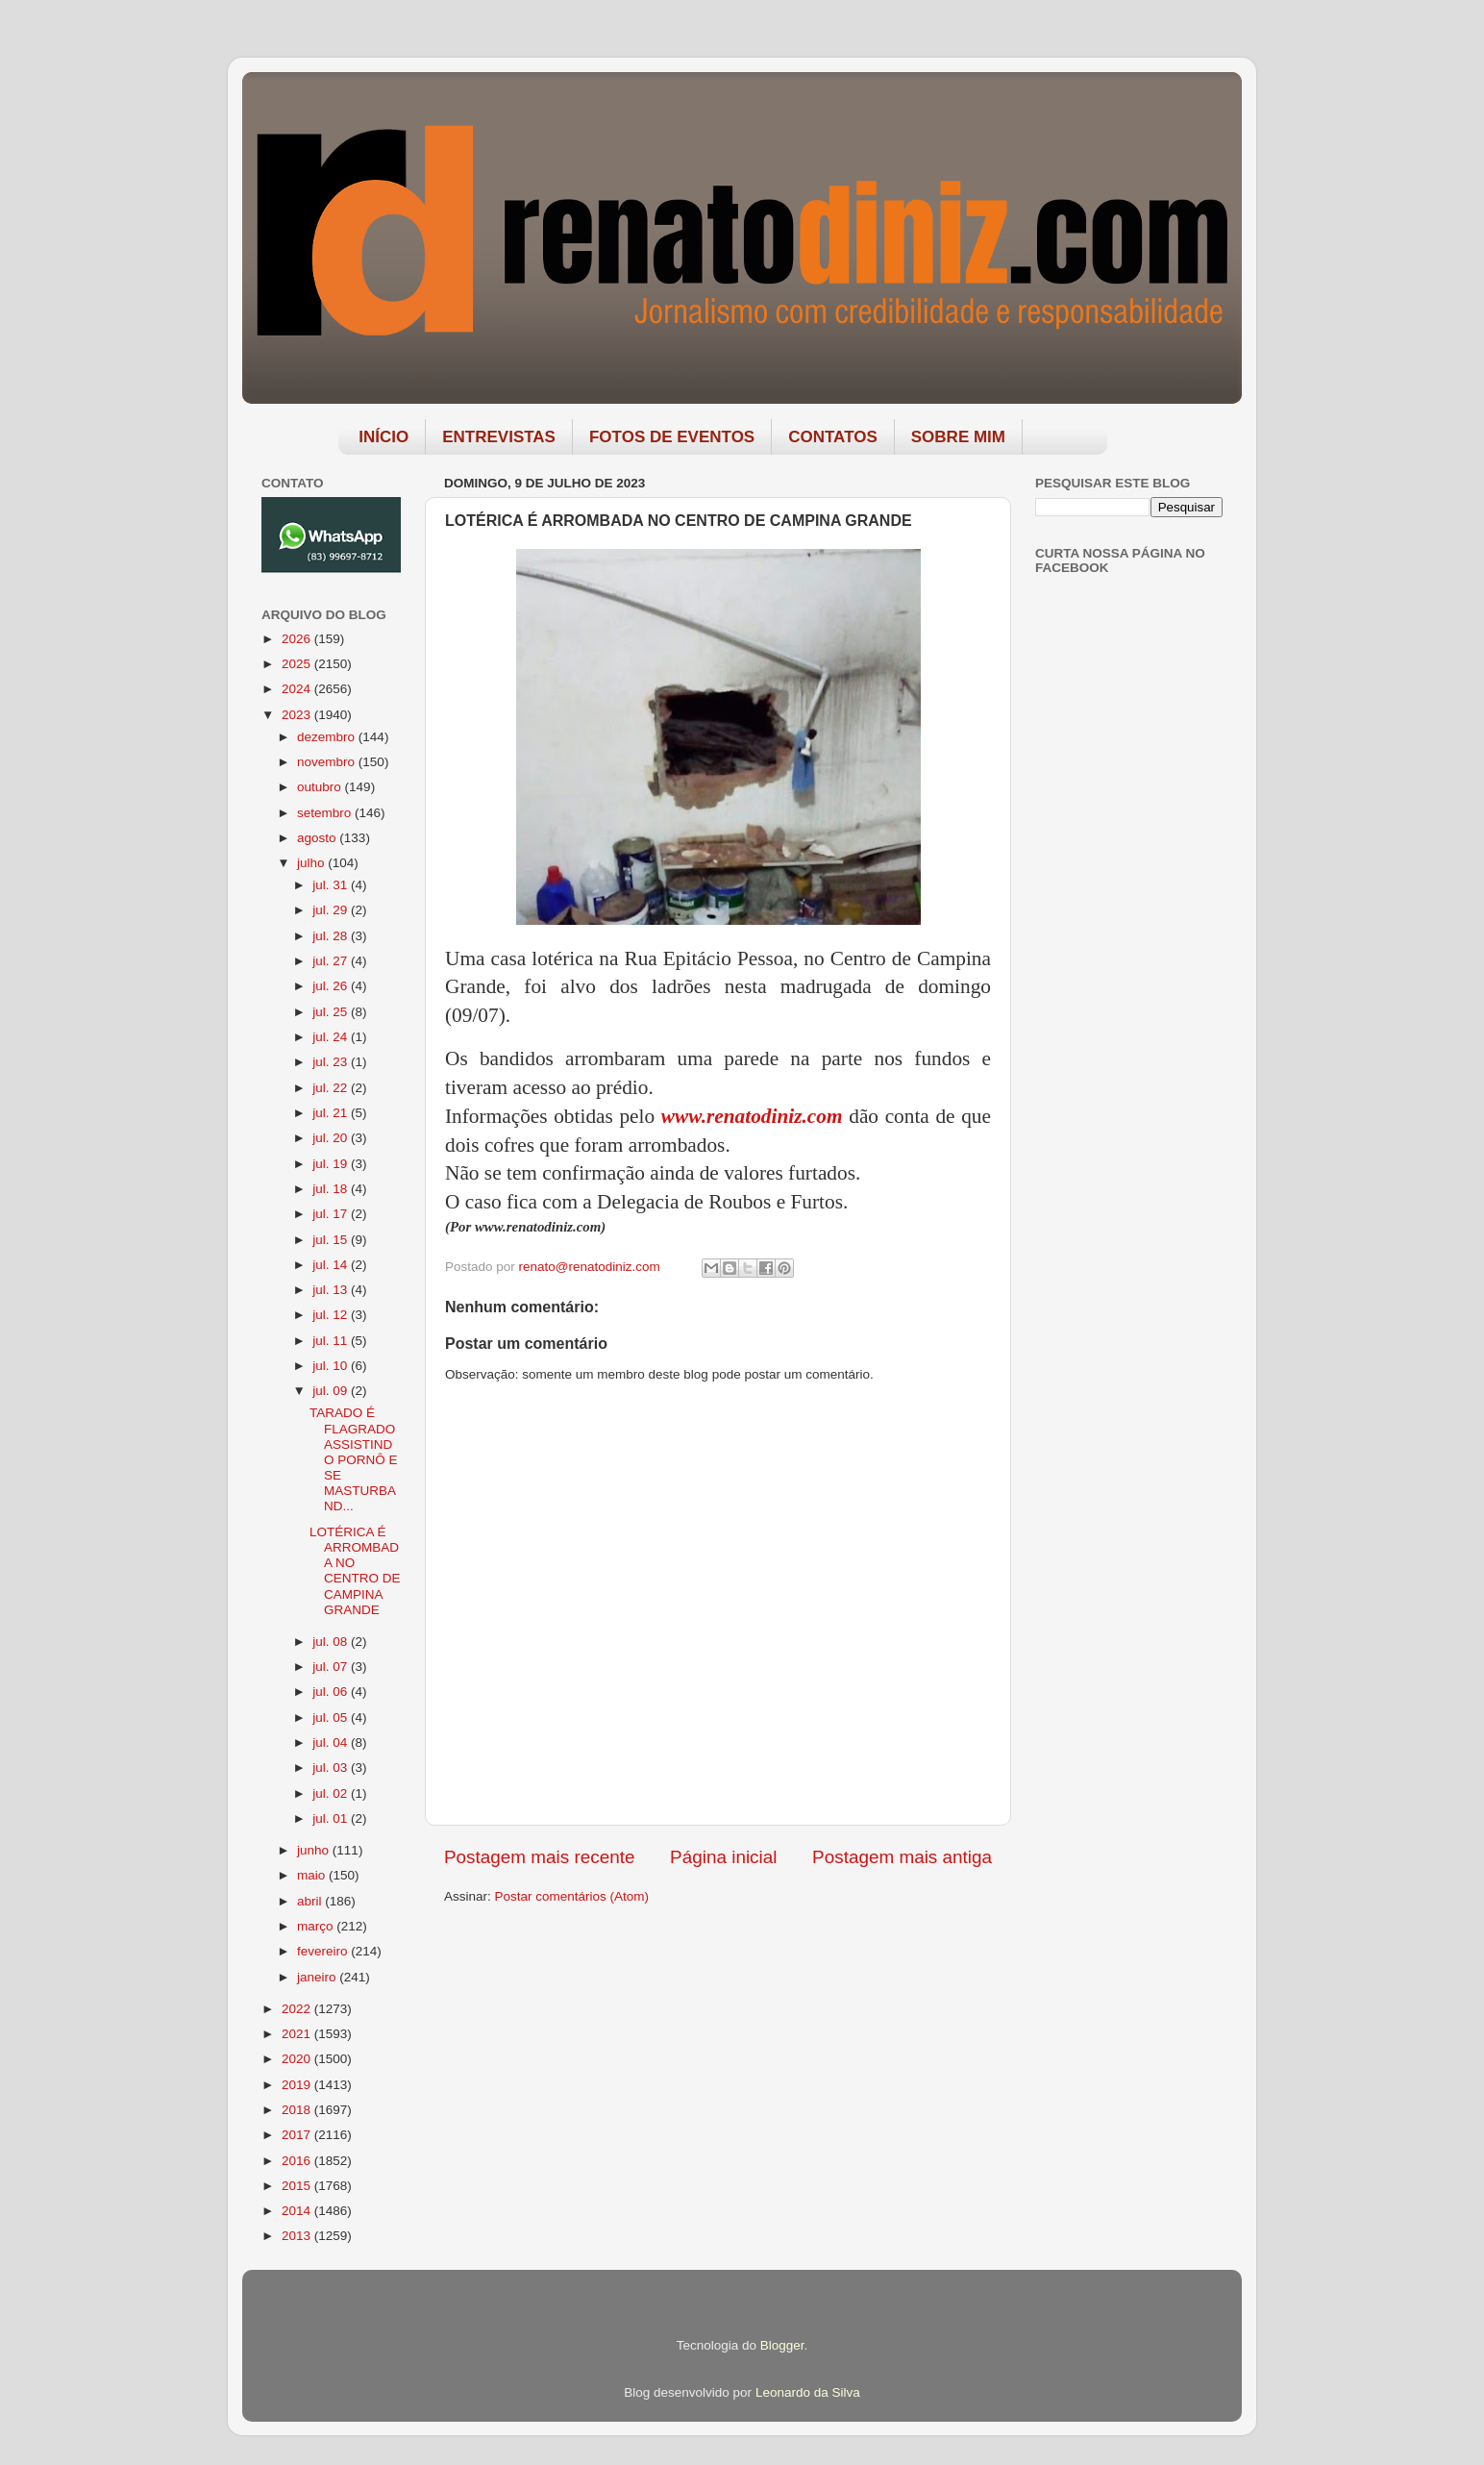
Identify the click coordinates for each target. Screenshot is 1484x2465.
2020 (298, 2059)
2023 (298, 715)
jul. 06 (331, 1691)
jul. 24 (331, 1037)
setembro (326, 813)
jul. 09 (331, 1390)
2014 (298, 2211)
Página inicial (723, 1857)
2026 (298, 639)
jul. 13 (331, 1289)
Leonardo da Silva (807, 2392)
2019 (298, 2085)
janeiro (318, 1977)
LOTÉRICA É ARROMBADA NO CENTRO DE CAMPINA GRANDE (355, 1571)
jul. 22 (331, 1088)
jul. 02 (331, 1793)
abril (311, 1901)
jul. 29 (331, 910)
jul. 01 (331, 1818)
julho (312, 863)
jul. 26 (331, 986)
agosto (318, 838)
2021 (298, 2034)
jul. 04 (331, 1742)
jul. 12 (331, 1314)
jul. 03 (331, 1767)
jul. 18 (331, 1189)
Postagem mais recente (539, 1857)
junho (315, 1850)
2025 (298, 664)
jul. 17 (331, 1214)
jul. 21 (331, 1113)
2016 (298, 2161)
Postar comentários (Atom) (572, 1896)
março (316, 1926)
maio (313, 1875)
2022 (298, 2009)
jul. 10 (331, 1365)
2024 (298, 689)
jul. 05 (331, 1717)
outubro (321, 787)
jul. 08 (331, 1641)
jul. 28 (331, 936)
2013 (298, 2235)
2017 (298, 2135)
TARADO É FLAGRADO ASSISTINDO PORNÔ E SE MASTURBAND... (353, 1459)
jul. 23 (331, 1062)
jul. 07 (331, 1666)
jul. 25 (331, 1012)
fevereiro (324, 1951)
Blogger (782, 2345)
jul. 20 (331, 1138)
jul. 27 (331, 961)
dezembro (328, 737)
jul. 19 (331, 1164)
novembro (328, 762)
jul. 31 (331, 885)
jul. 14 (331, 1264)
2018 (298, 2110)
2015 (298, 2186)
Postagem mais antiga (902, 1857)
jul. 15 (331, 1239)
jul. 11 (331, 1340)
